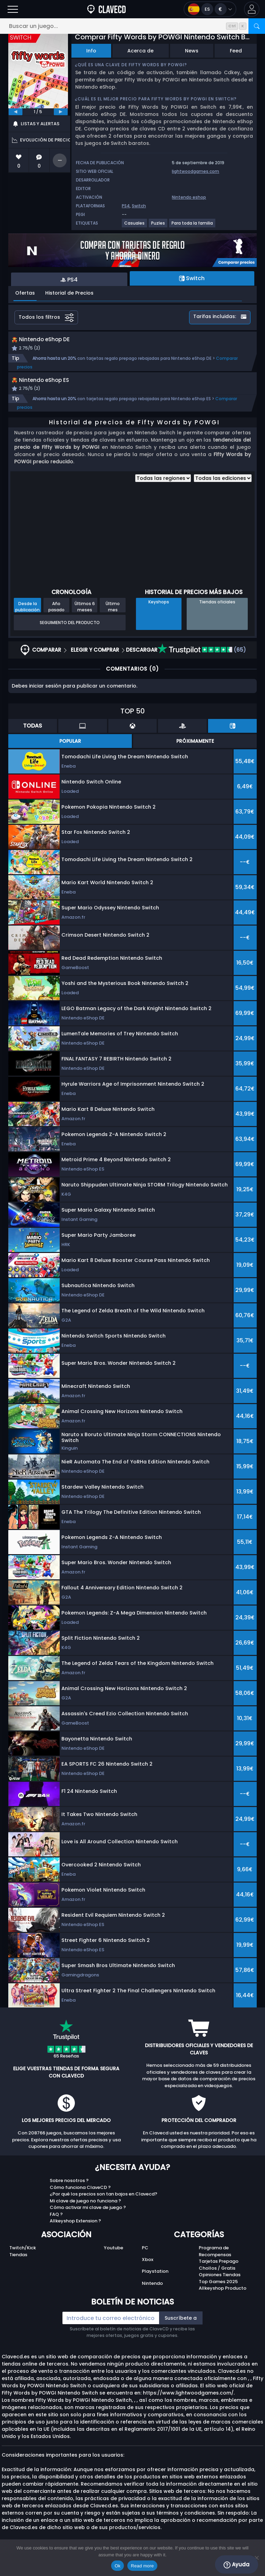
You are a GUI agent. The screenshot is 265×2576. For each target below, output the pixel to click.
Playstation (155, 2286)
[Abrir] (13, 9)
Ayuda (236, 2564)
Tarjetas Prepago (218, 2276)
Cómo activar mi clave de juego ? (88, 2223)
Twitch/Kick (22, 2263)
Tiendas (18, 2270)
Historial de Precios (69, 292)
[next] (61, 111)
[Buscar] (256, 26)
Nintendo (152, 2299)
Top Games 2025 (218, 2297)
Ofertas (25, 292)
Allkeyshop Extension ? (75, 2236)
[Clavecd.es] (106, 9)
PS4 (126, 206)
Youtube (113, 2263)
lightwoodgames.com (195, 171)
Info (91, 50)
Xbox (147, 2275)
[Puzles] (158, 226)
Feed (236, 50)
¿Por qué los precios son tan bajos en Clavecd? (103, 2209)
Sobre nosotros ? (69, 2196)
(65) (201, 665)
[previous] (15, 111)
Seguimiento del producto (70, 638)
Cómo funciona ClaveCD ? (80, 2203)
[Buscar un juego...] (132, 26)
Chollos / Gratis (217, 2283)
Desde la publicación (27, 622)
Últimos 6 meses (85, 622)
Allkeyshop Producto (222, 2303)
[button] (251, 9)
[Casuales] (135, 226)
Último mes (113, 622)
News (191, 50)
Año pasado (56, 622)
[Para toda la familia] (192, 226)
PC (145, 2263)
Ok (117, 2565)
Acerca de (140, 50)
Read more (142, 2565)
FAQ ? (56, 2230)
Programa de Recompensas (215, 2266)
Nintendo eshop (189, 197)
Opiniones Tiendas (220, 2290)
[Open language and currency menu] (210, 9)
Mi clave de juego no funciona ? (85, 2216)
